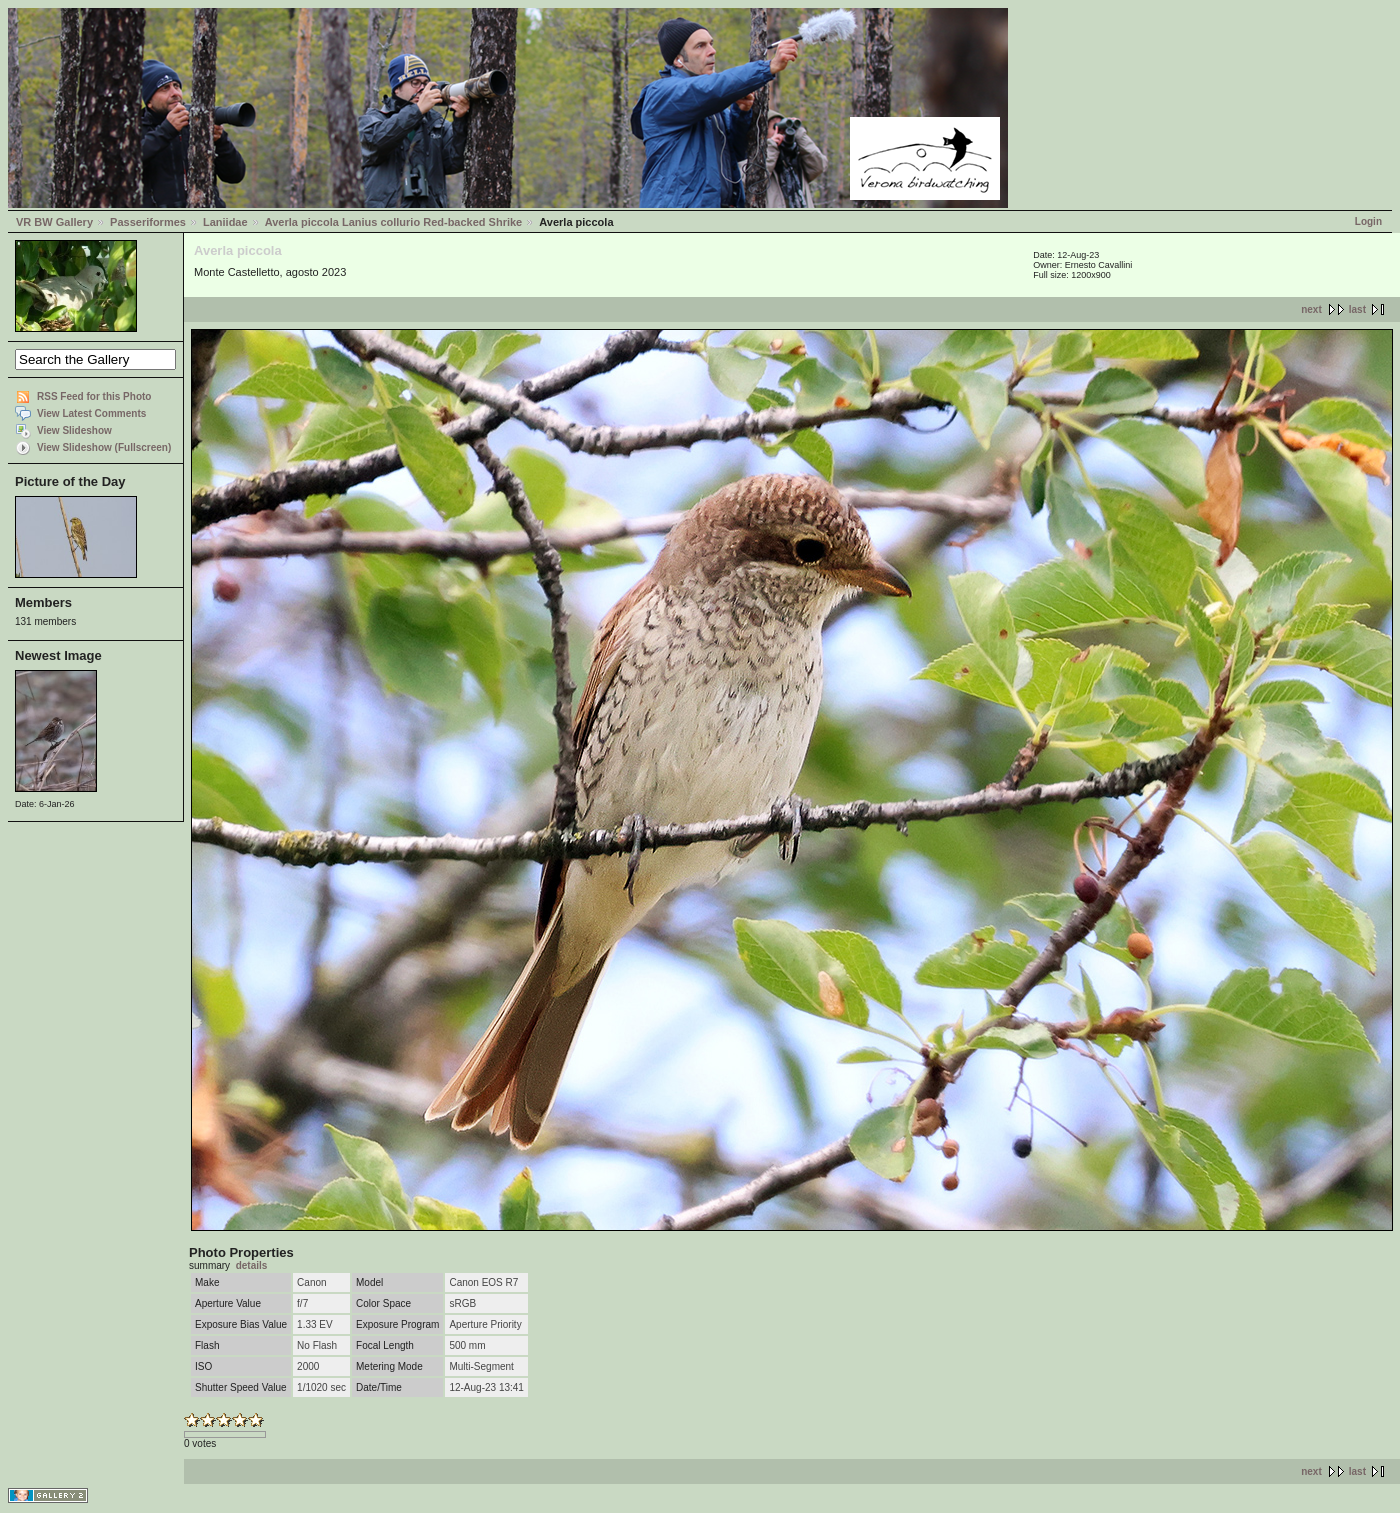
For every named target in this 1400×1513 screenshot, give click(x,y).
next (1311, 309)
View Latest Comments (91, 413)
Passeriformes (148, 222)
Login (1368, 221)
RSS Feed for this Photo (94, 396)
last (1357, 309)
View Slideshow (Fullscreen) (104, 447)
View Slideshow (74, 430)
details (252, 1265)
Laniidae (225, 222)
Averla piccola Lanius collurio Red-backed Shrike (394, 222)
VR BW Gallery (54, 222)
